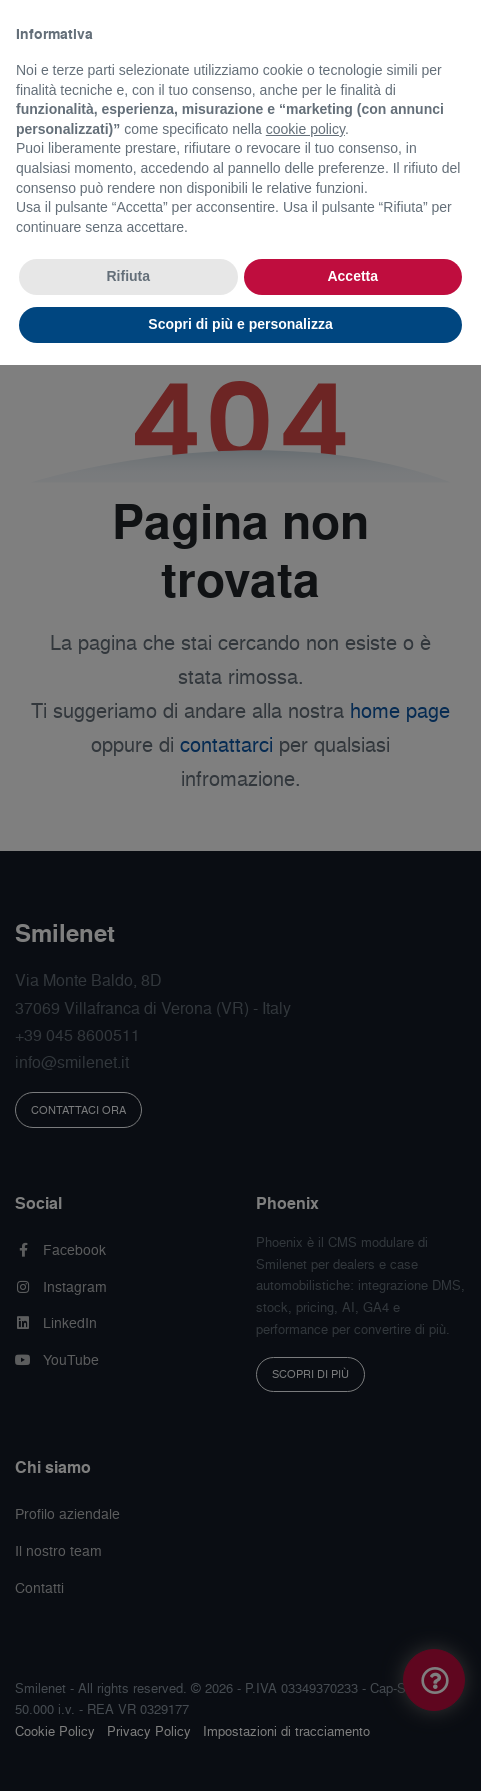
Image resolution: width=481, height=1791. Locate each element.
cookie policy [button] (305, 129)
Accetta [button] (352, 276)
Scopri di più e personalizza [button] (240, 324)
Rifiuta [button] (128, 276)
